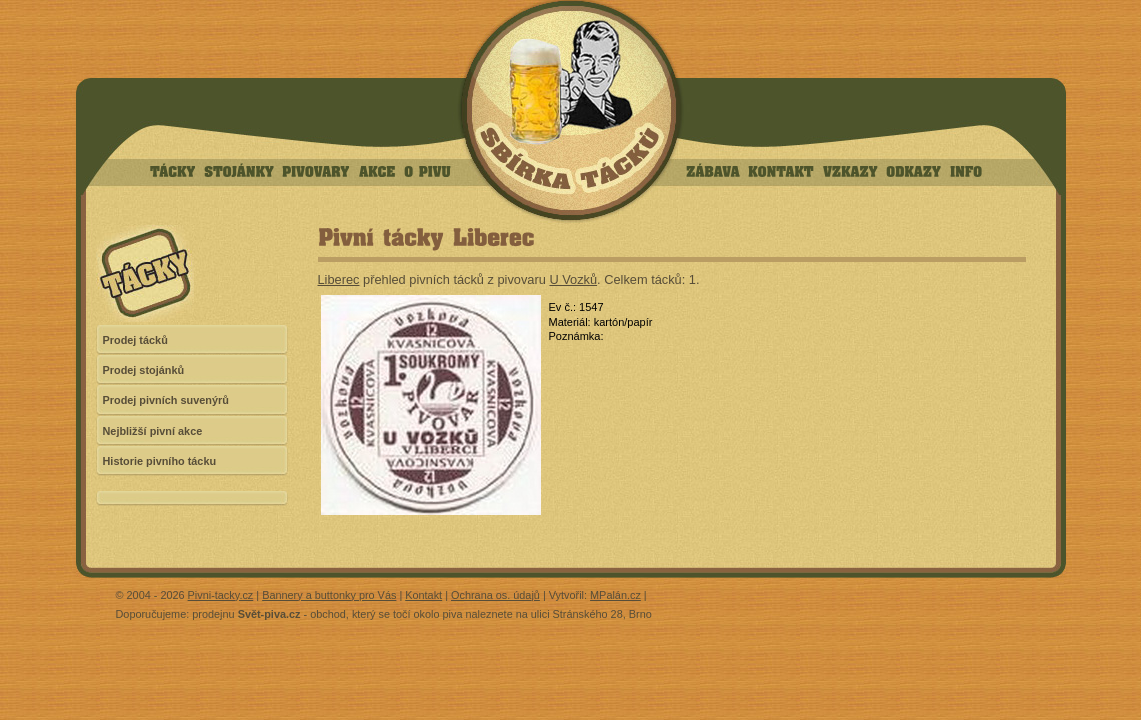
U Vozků (573, 279)
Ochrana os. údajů (495, 595)
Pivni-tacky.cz (221, 595)
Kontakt (423, 595)
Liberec (339, 279)
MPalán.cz (615, 595)
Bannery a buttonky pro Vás (329, 595)
